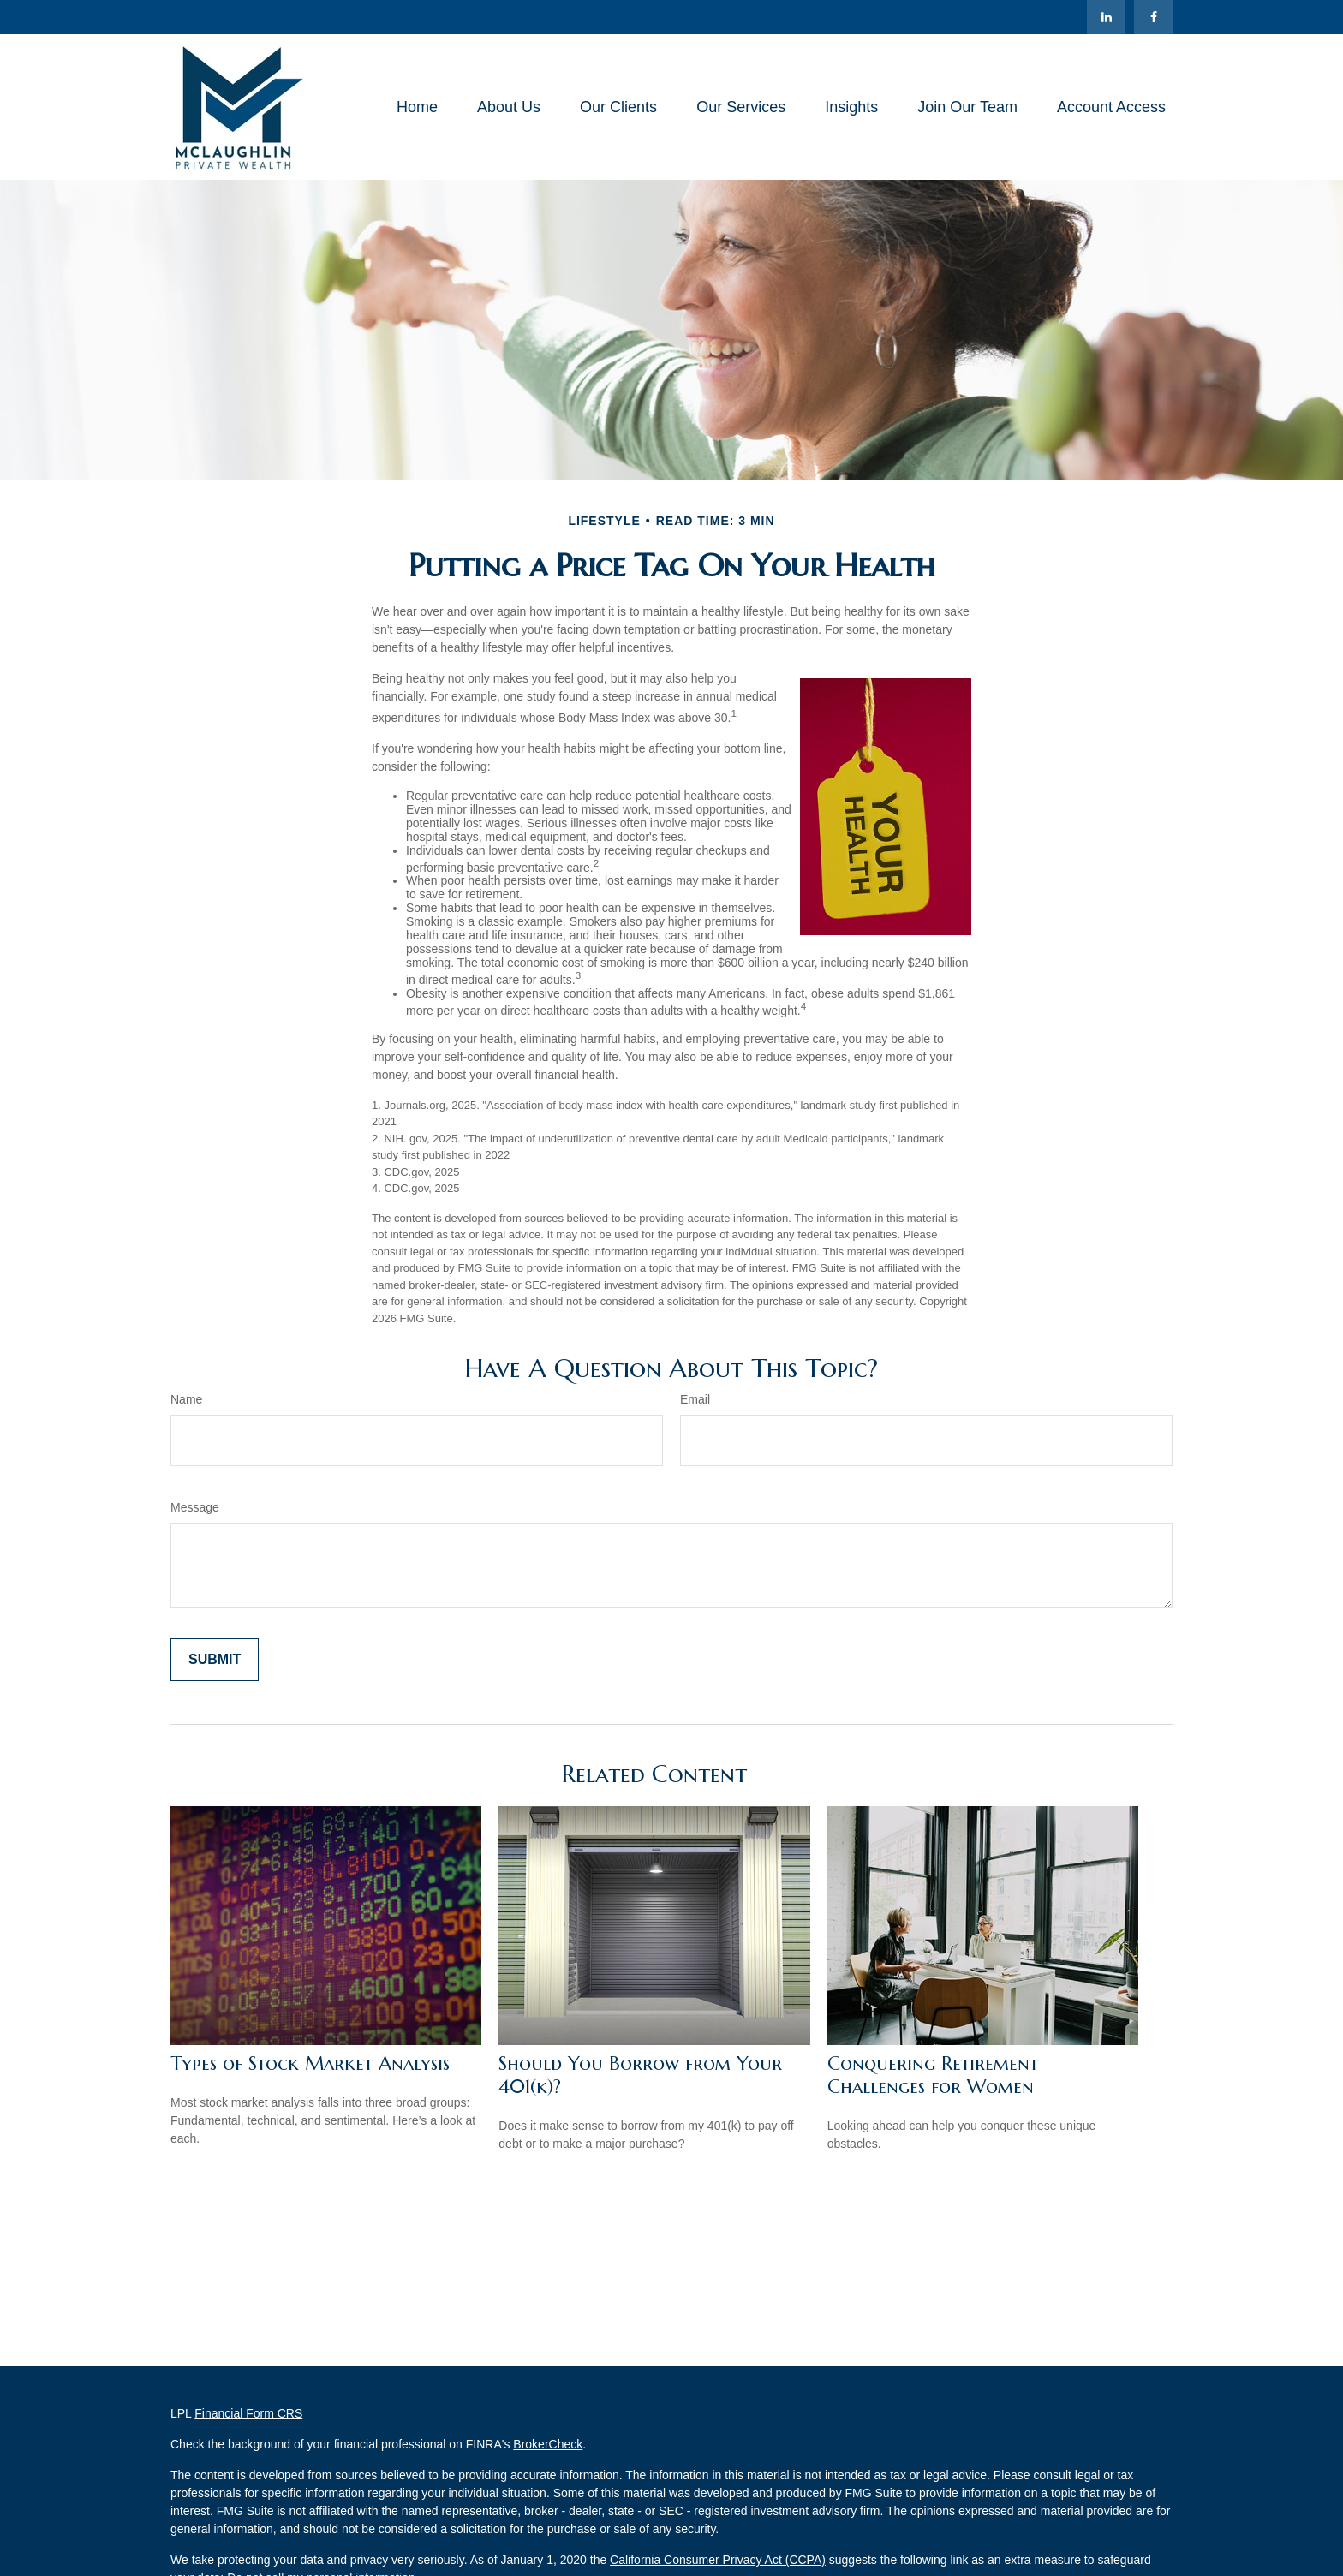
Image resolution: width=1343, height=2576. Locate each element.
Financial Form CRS (248, 2413)
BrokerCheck (547, 2444)
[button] (417, 107)
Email (695, 1399)
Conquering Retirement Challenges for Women (932, 2075)
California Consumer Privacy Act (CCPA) (718, 2560)
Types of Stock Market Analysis (310, 2063)
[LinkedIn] (1106, 17)
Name (186, 1399)
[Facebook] (1153, 17)
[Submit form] (214, 1659)
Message (194, 1507)
